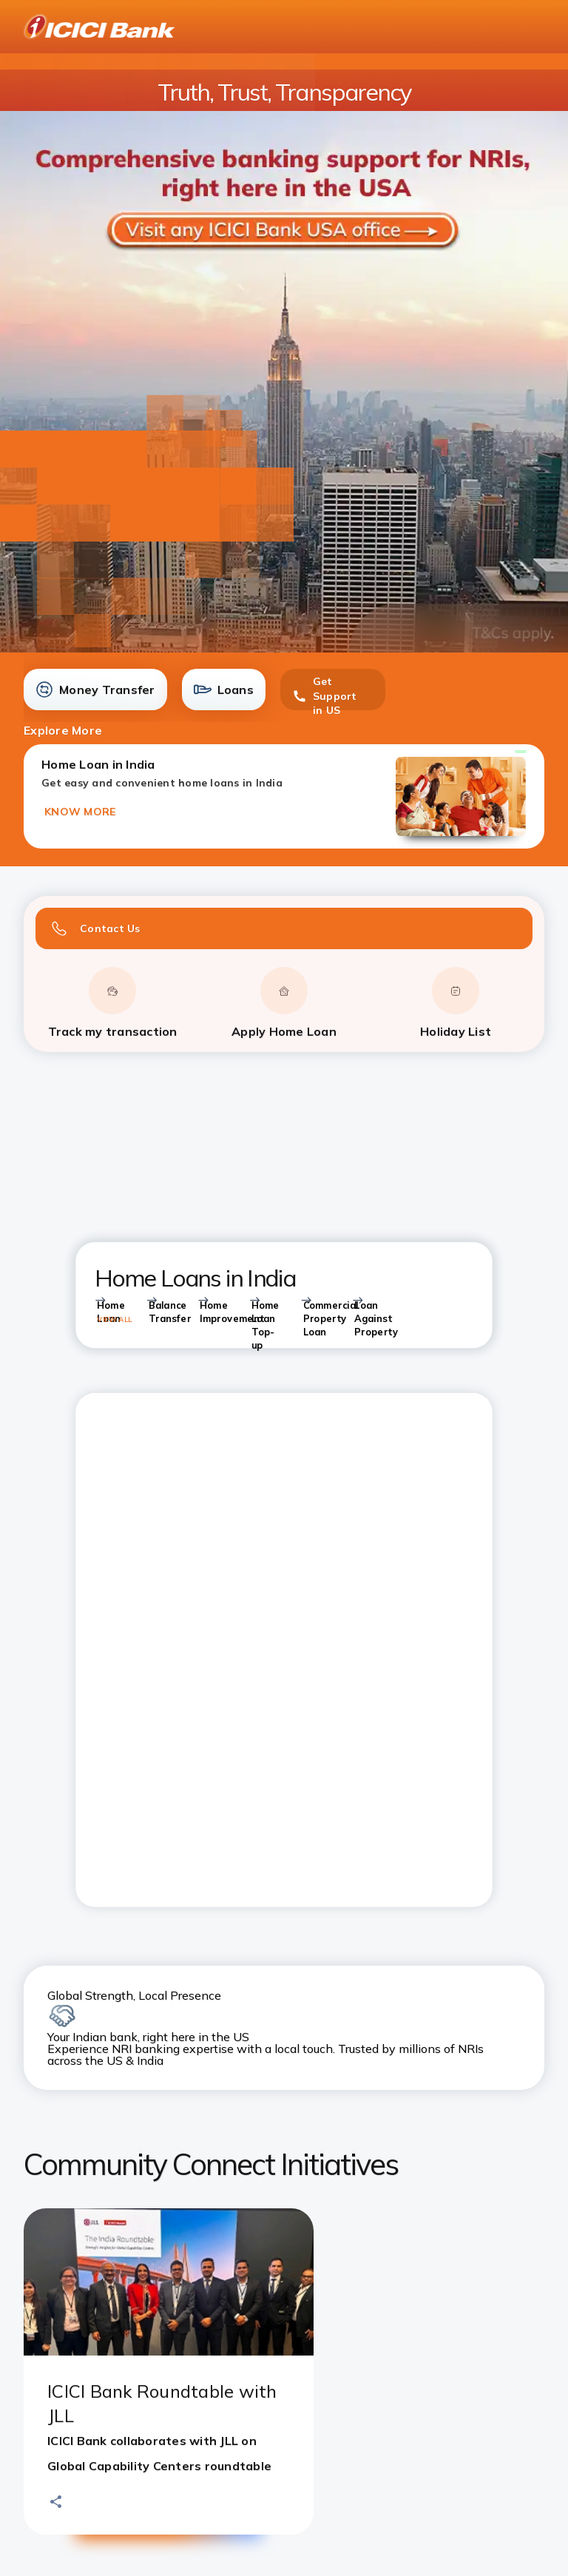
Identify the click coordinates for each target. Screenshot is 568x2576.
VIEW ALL (114, 1319)
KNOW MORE (79, 811)
